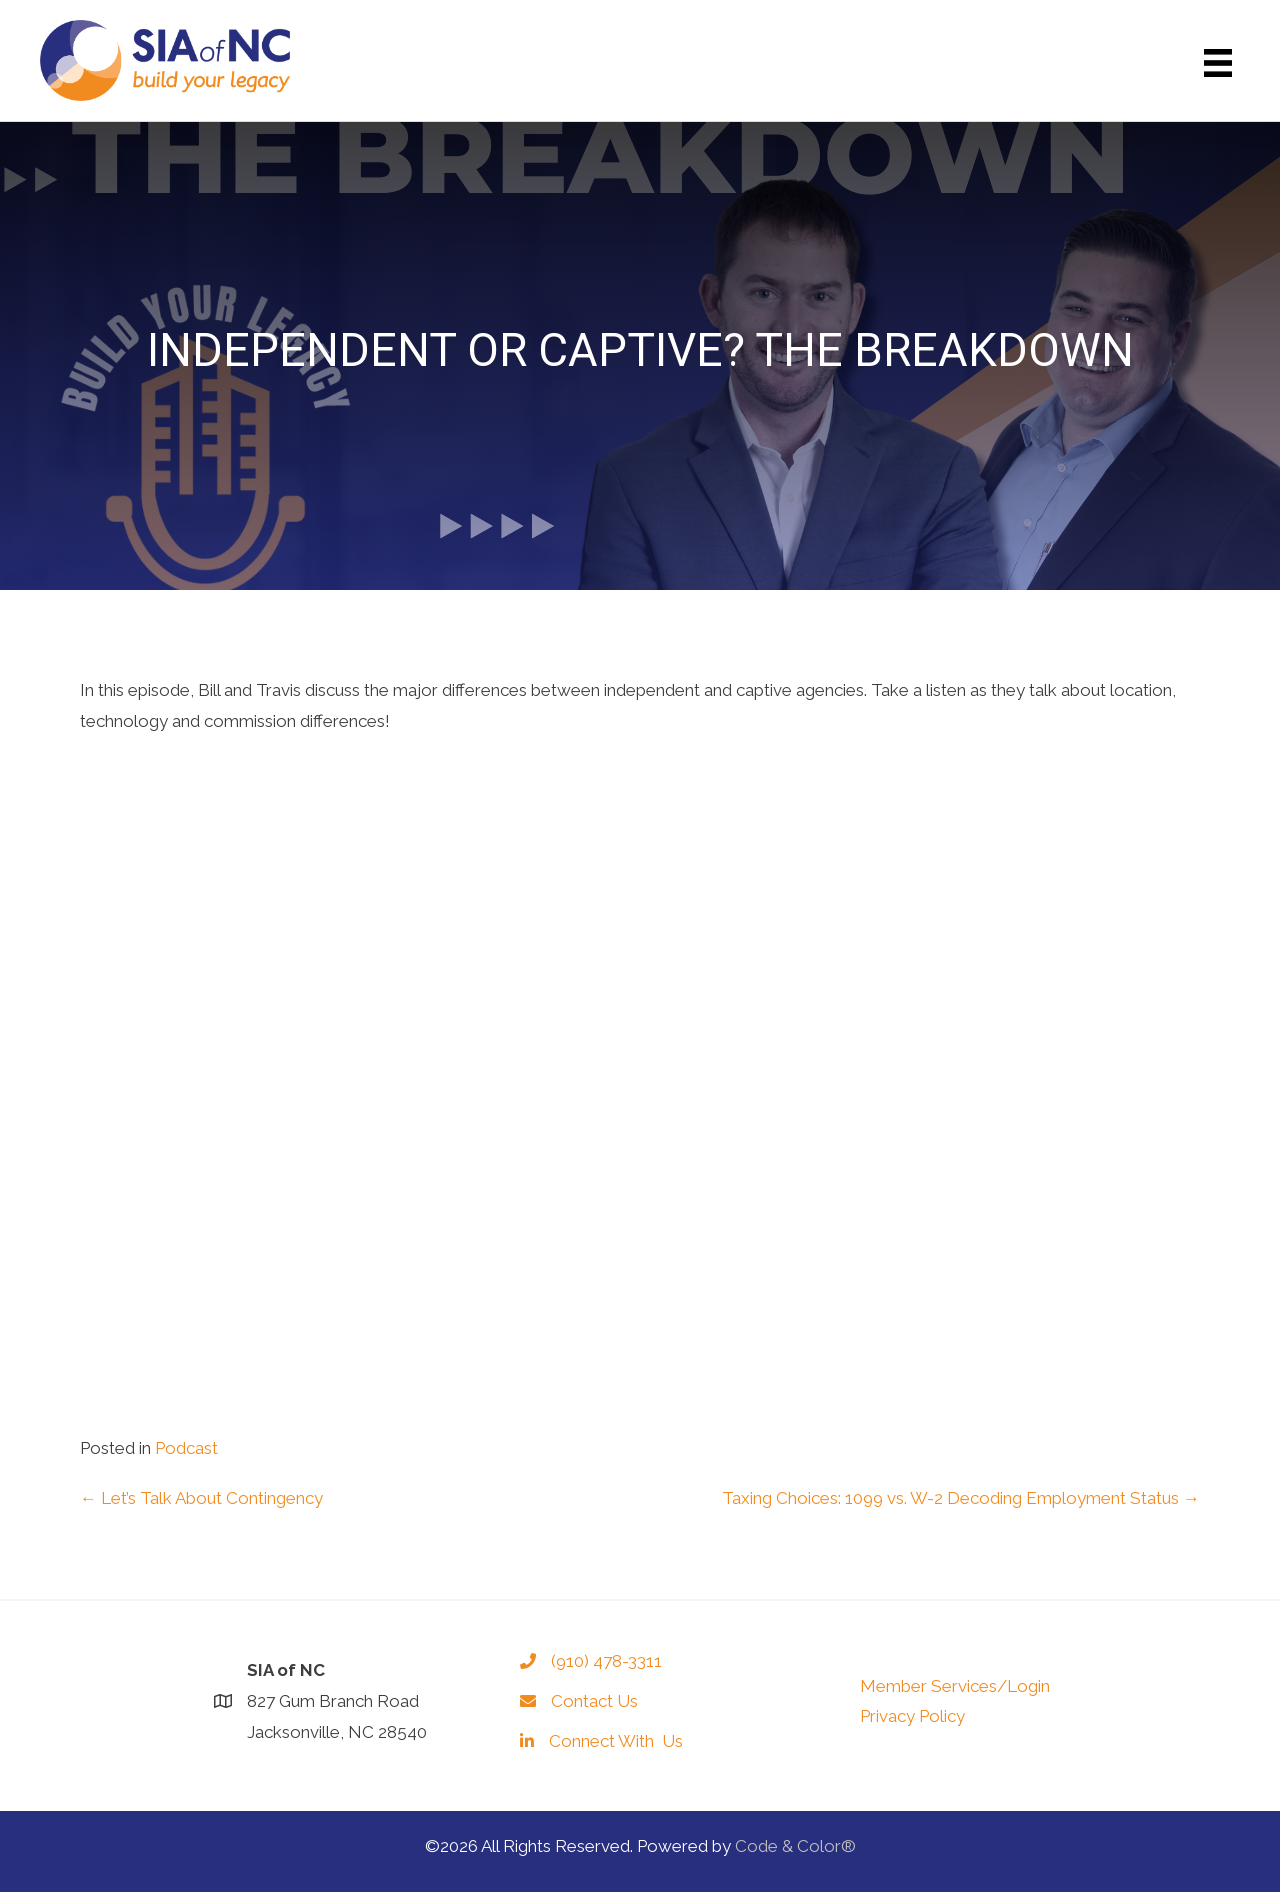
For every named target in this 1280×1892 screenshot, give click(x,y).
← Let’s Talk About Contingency (201, 1498)
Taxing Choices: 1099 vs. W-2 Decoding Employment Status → (961, 1498)
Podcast (186, 1448)
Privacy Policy (912, 1716)
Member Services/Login (955, 1686)
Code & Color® (795, 1846)
